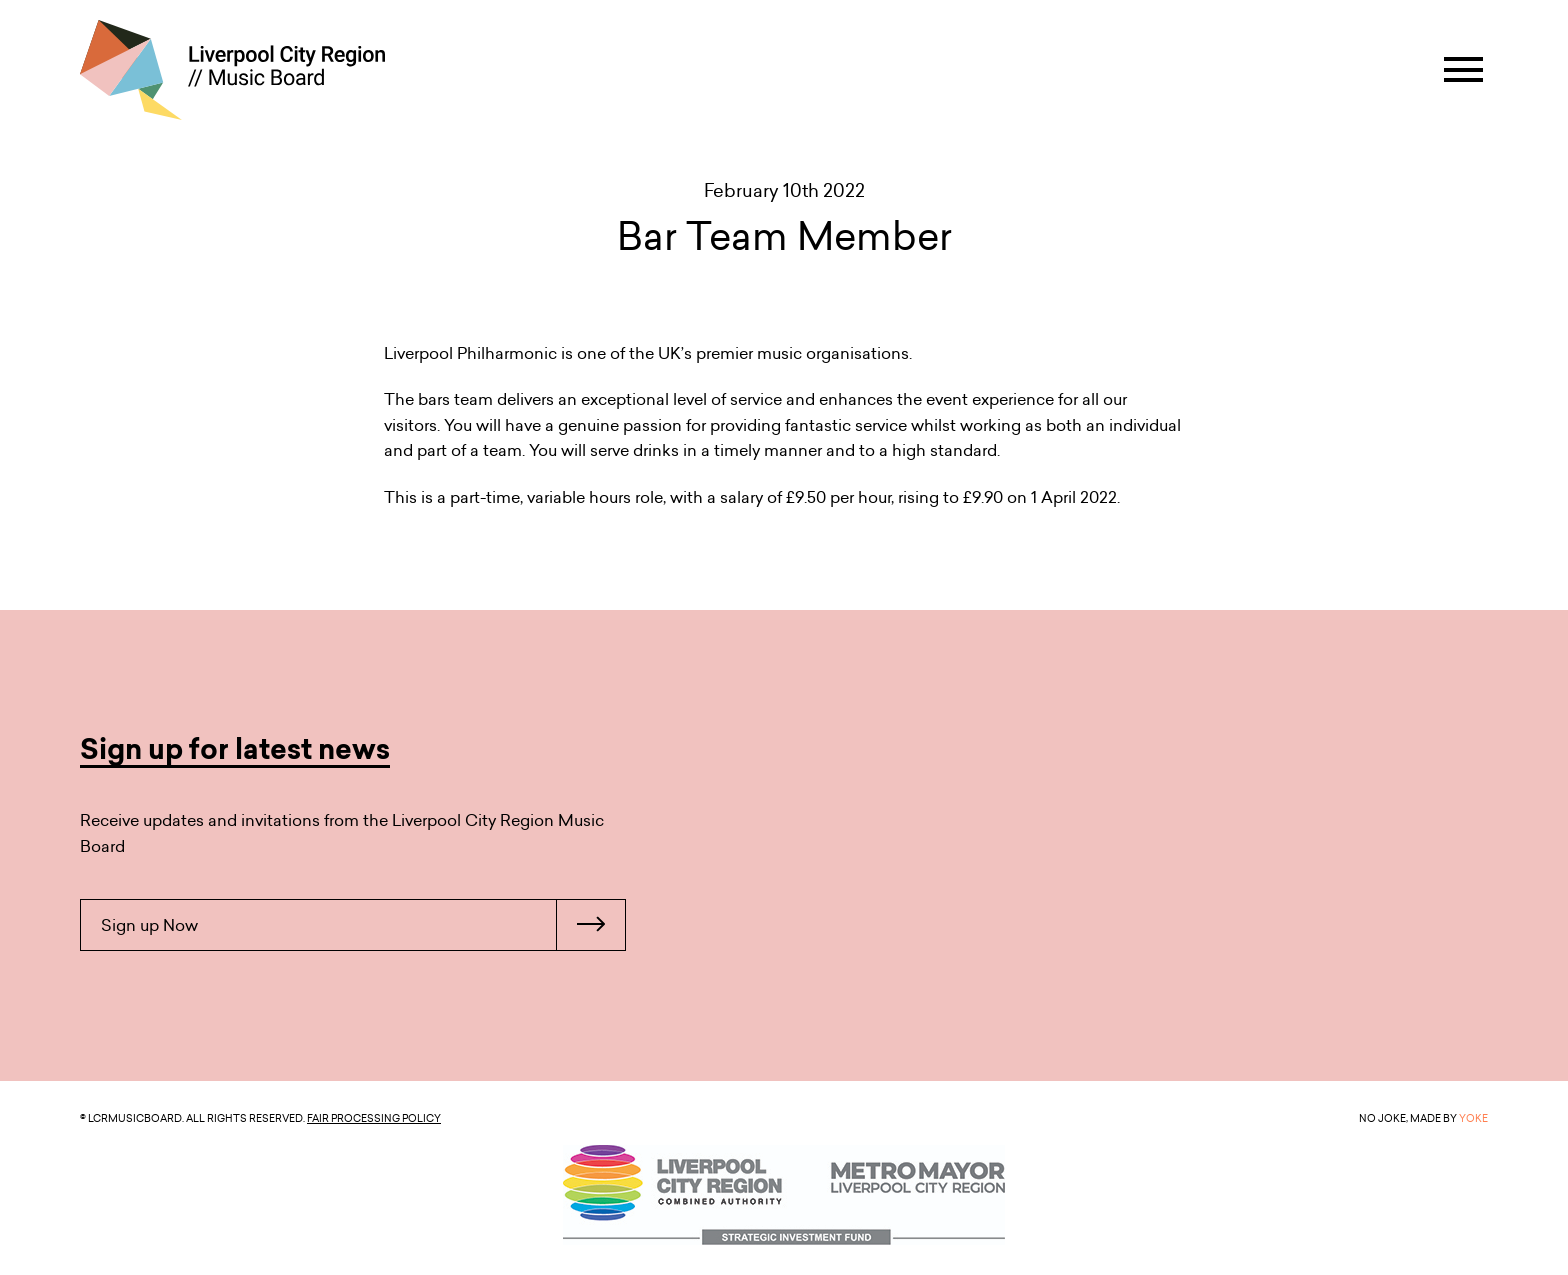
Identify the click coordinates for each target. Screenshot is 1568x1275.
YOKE (1473, 1118)
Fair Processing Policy (374, 1118)
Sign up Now (363, 925)
